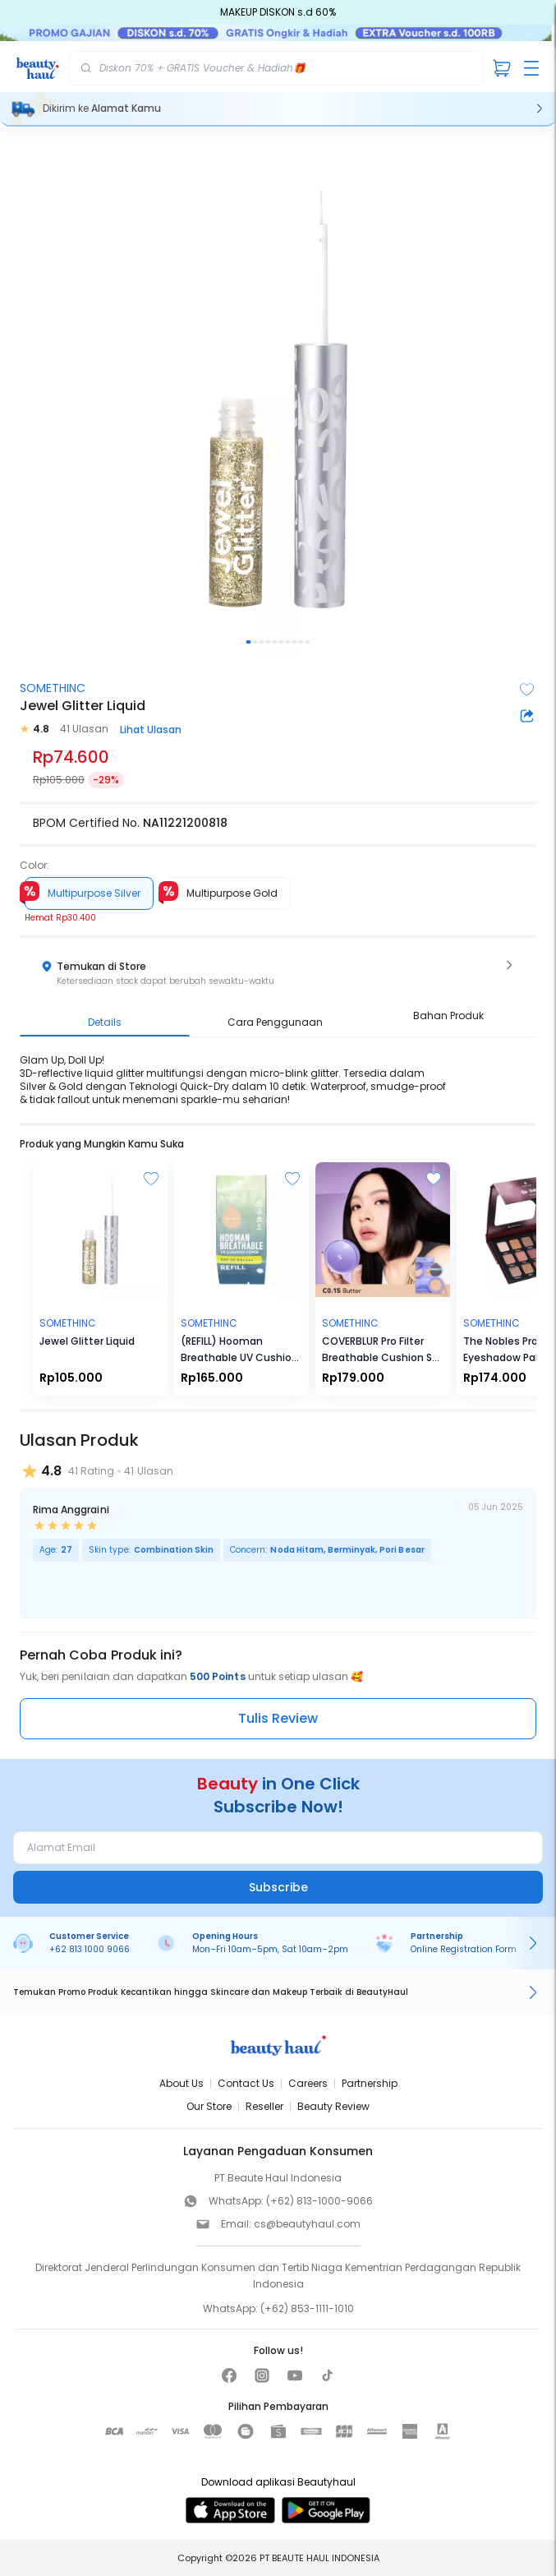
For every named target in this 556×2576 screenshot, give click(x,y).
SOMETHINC (52, 688)
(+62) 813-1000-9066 (319, 2201)
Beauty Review (333, 2106)
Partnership (369, 2083)
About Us (181, 2083)
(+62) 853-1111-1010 (307, 2308)
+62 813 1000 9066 (89, 1949)
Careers (308, 2083)
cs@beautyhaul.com (307, 2224)
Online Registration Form (464, 1949)
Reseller (264, 2106)
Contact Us (246, 2083)
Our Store (209, 2106)
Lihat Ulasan (151, 729)
